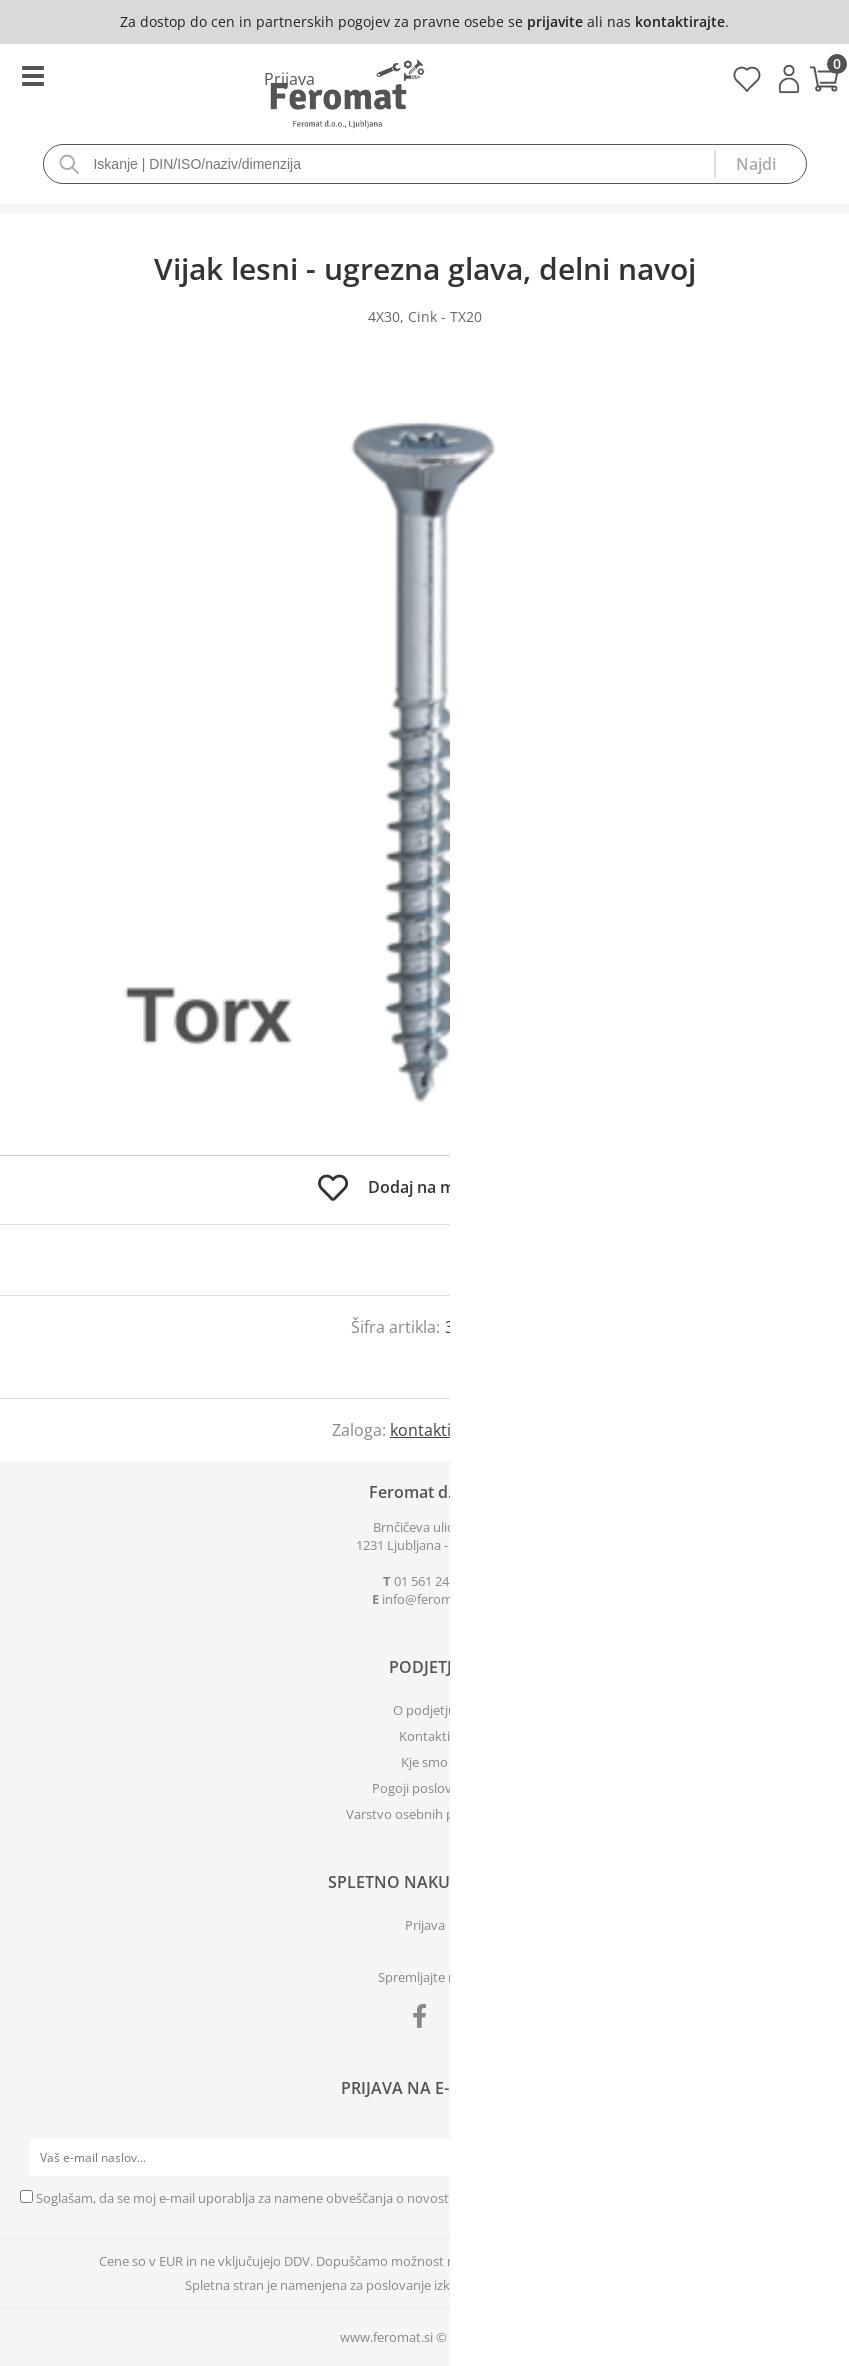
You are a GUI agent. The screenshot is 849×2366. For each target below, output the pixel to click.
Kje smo (424, 1762)
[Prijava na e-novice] (810, 2158)
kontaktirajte (680, 21)
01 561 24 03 (430, 1581)
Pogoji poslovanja (424, 1788)
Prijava (789, 79)
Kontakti (424, 1736)
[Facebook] (424, 2020)
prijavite (555, 21)
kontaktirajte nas (453, 1430)
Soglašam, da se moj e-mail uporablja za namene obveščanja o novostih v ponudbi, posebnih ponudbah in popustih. (381, 2198)
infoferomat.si (429, 1599)
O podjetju (424, 1710)
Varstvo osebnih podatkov (425, 1814)
